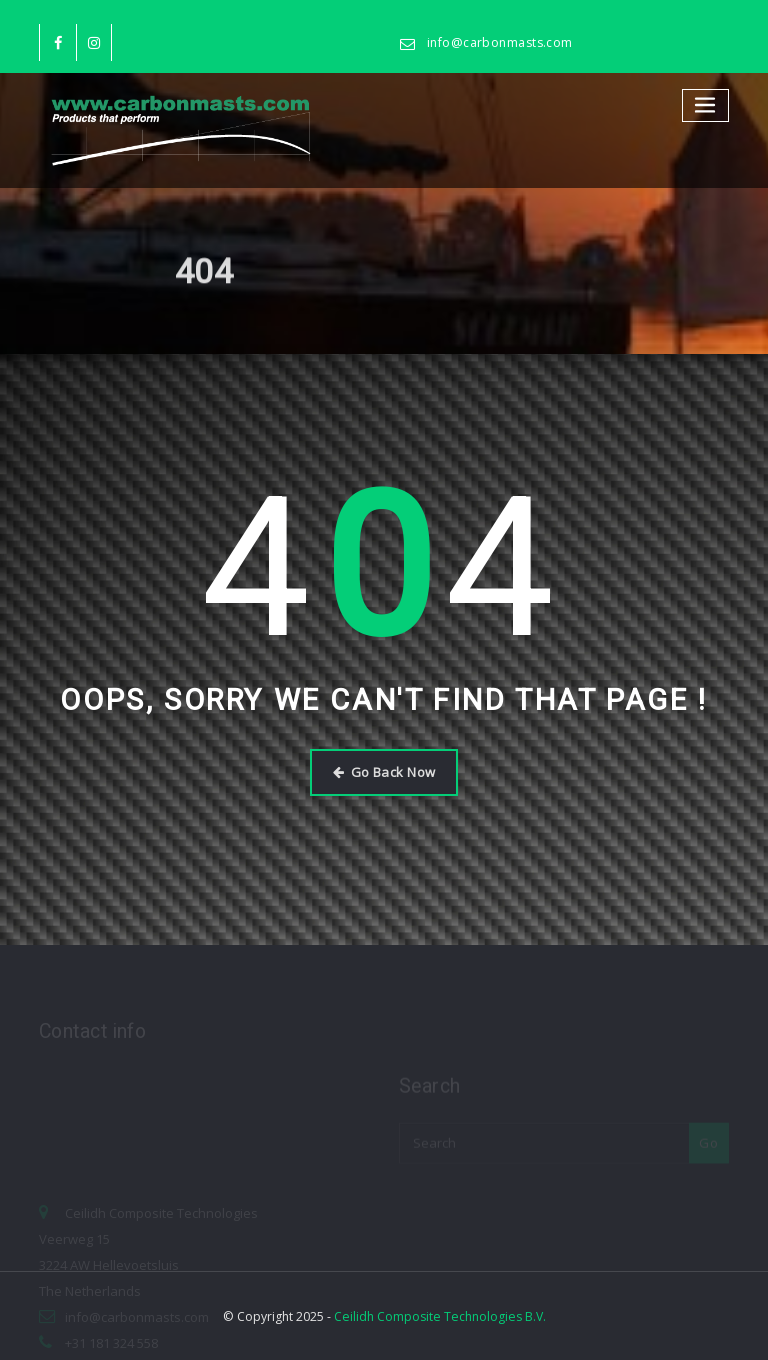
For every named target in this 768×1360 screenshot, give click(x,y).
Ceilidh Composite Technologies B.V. (440, 1316)
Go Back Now (384, 772)
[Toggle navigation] (706, 105)
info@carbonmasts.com (500, 42)
